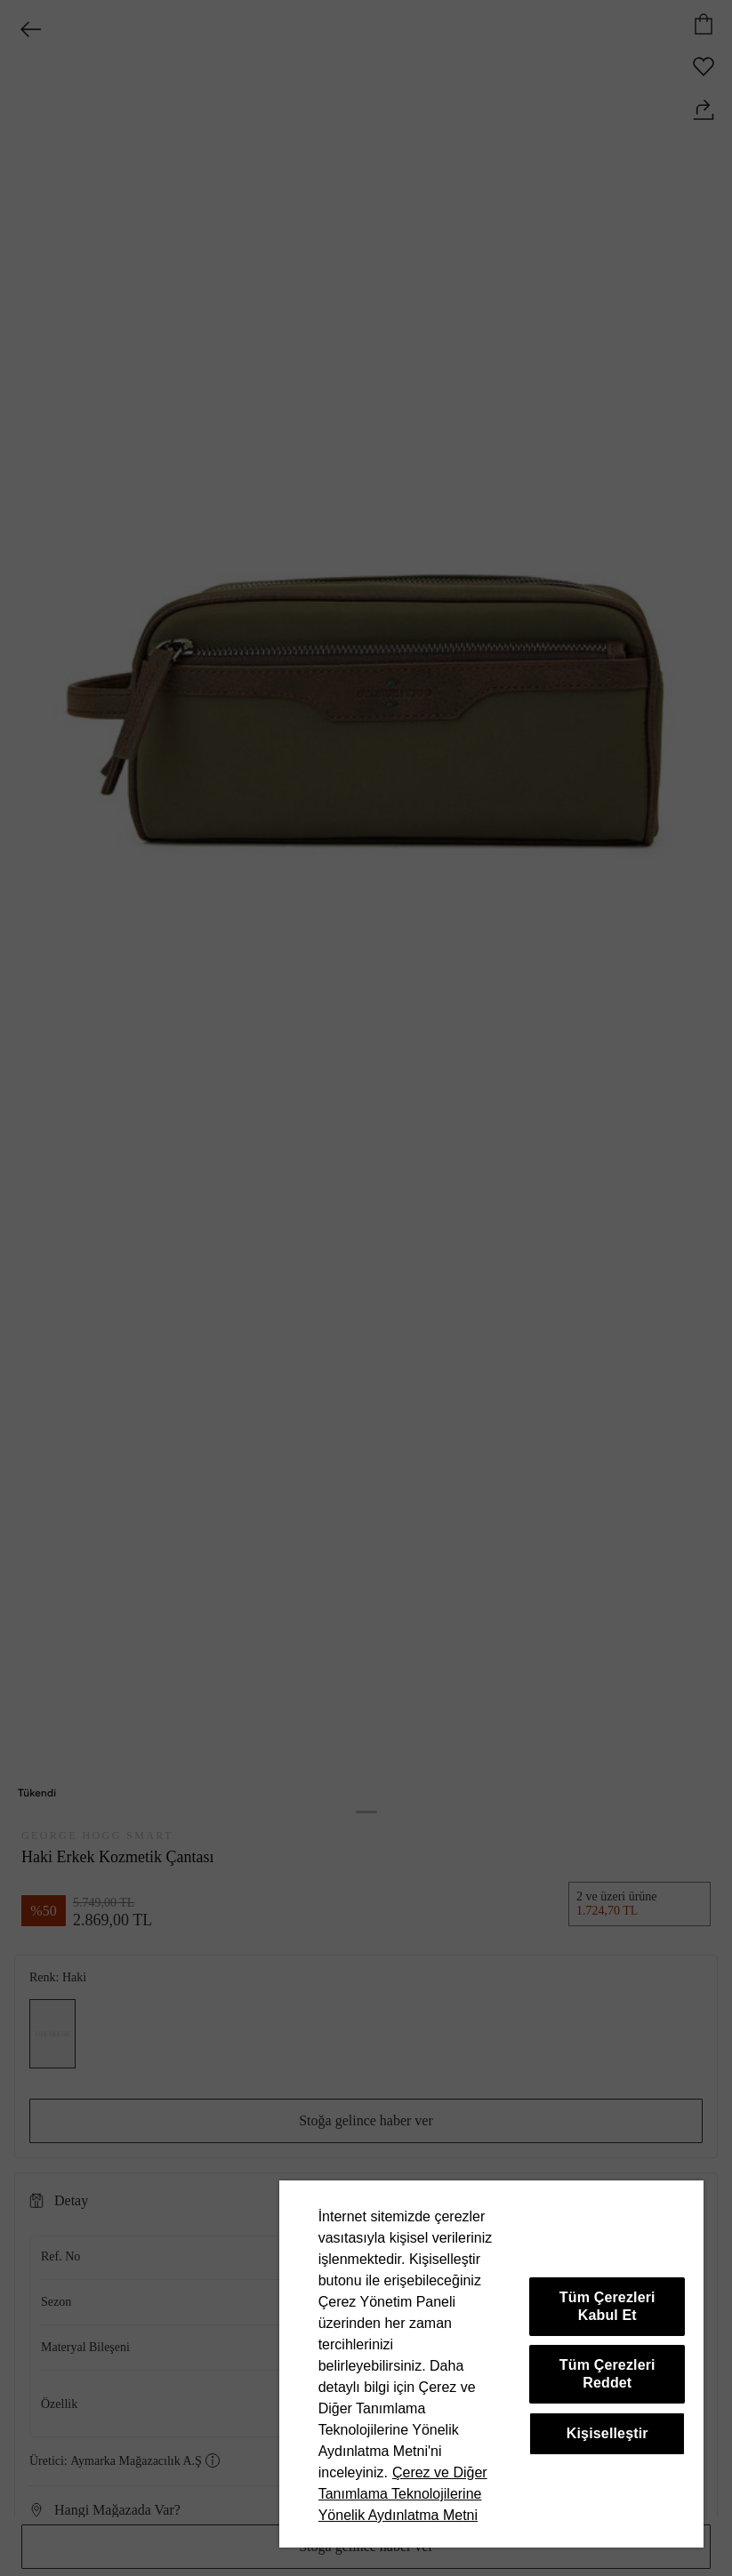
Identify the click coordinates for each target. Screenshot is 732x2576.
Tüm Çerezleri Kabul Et (607, 2306)
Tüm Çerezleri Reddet (607, 2373)
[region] (491, 2364)
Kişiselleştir (607, 2433)
